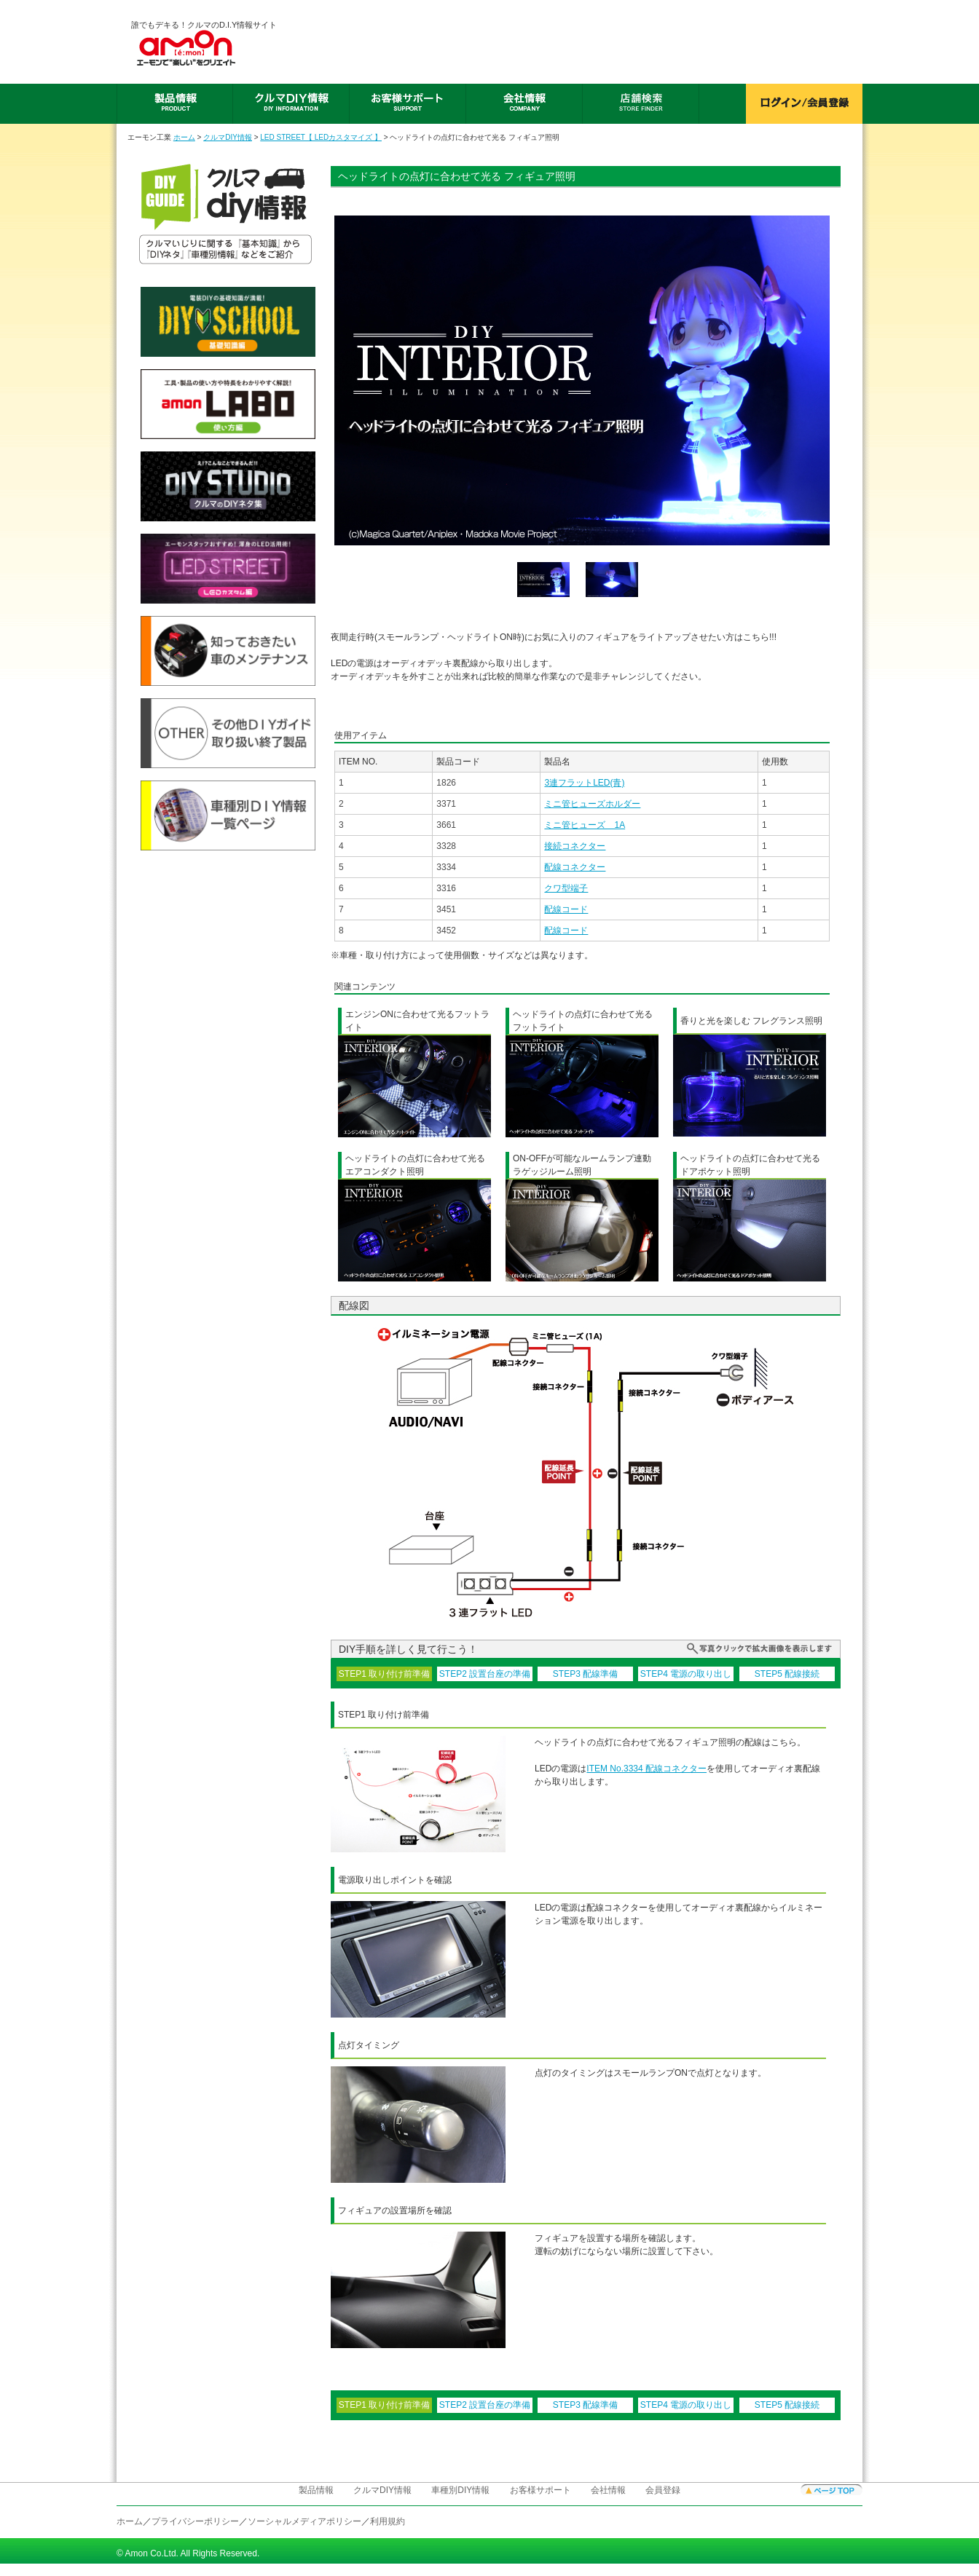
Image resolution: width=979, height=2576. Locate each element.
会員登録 (662, 2490)
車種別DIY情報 (460, 2490)
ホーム (184, 137)
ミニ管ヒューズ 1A (584, 825)
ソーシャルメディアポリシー (304, 2521)
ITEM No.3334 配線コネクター (646, 1768)
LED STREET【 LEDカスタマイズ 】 (321, 137)
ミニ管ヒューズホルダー (592, 804)
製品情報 (316, 2490)
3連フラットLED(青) (584, 783)
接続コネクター (574, 846)
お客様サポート (540, 2490)
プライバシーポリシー (195, 2521)
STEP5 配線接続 (787, 1674)
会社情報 (608, 2490)
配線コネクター (574, 867)
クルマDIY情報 (227, 137)
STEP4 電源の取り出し (685, 1674)
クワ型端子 (566, 888)
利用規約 (387, 2521)
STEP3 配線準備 (585, 1674)
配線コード (566, 909)
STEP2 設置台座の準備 (484, 1674)
